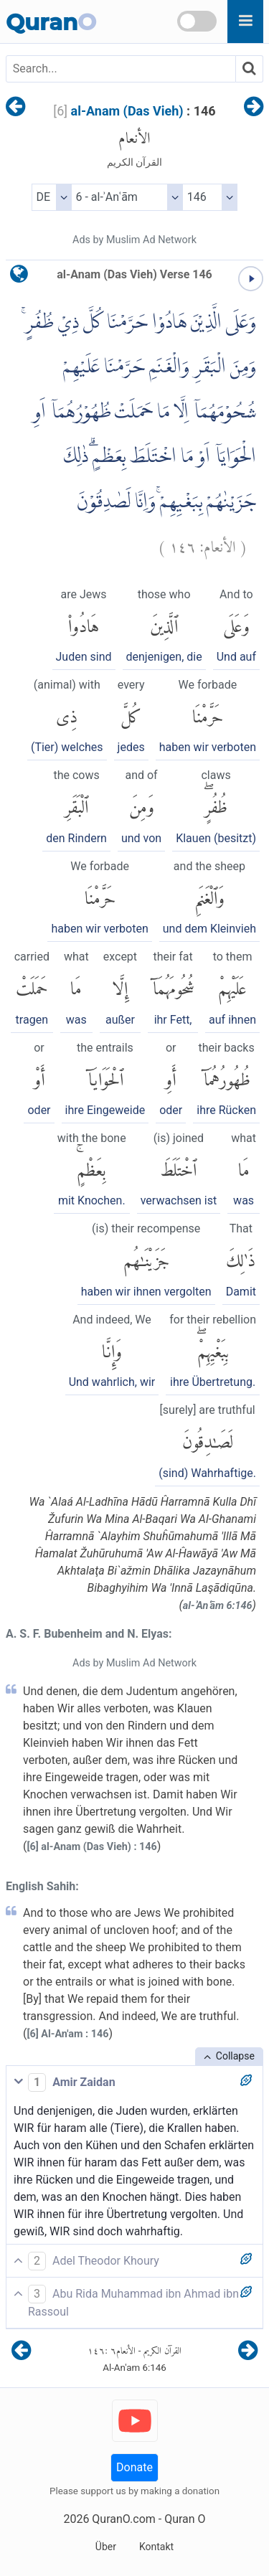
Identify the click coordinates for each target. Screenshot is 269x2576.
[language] (19, 277)
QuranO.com (123, 2519)
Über (105, 2546)
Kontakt (156, 2546)
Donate (134, 2467)
